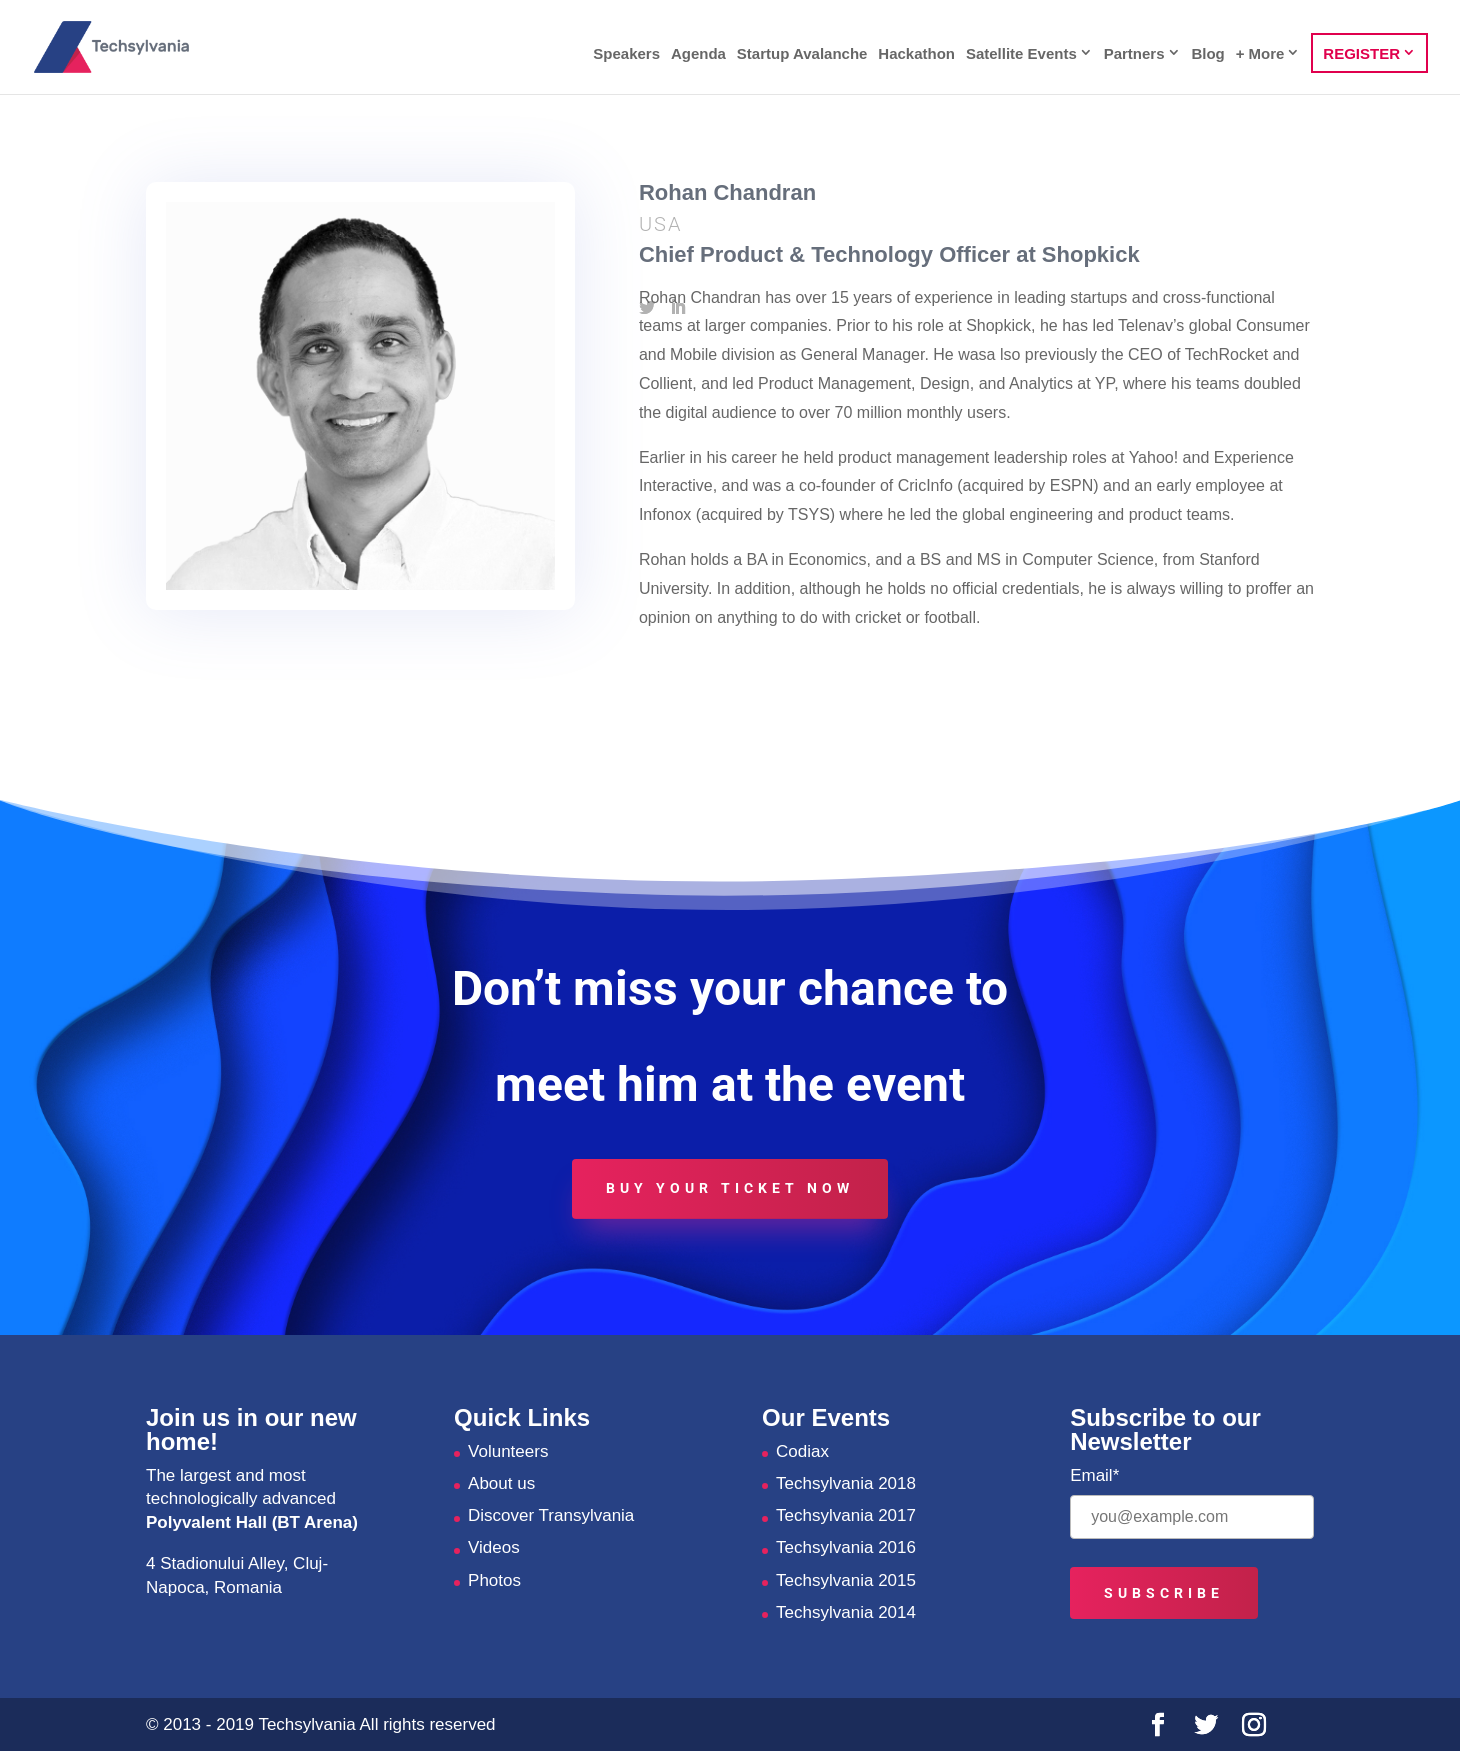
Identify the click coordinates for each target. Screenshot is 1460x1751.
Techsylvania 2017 (846, 1515)
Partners (1134, 53)
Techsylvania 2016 (846, 1547)
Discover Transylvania (551, 1515)
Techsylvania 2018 (846, 1483)
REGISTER (1361, 53)
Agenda (698, 54)
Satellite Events (1021, 53)
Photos (494, 1580)
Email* (1094, 1475)
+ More (1260, 53)
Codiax (802, 1451)
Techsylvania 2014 (846, 1612)
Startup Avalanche (802, 54)
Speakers (626, 54)
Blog (1207, 54)
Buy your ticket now (730, 1188)
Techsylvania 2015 (846, 1580)
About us (501, 1483)
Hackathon (916, 54)
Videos (494, 1547)
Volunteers (508, 1451)
